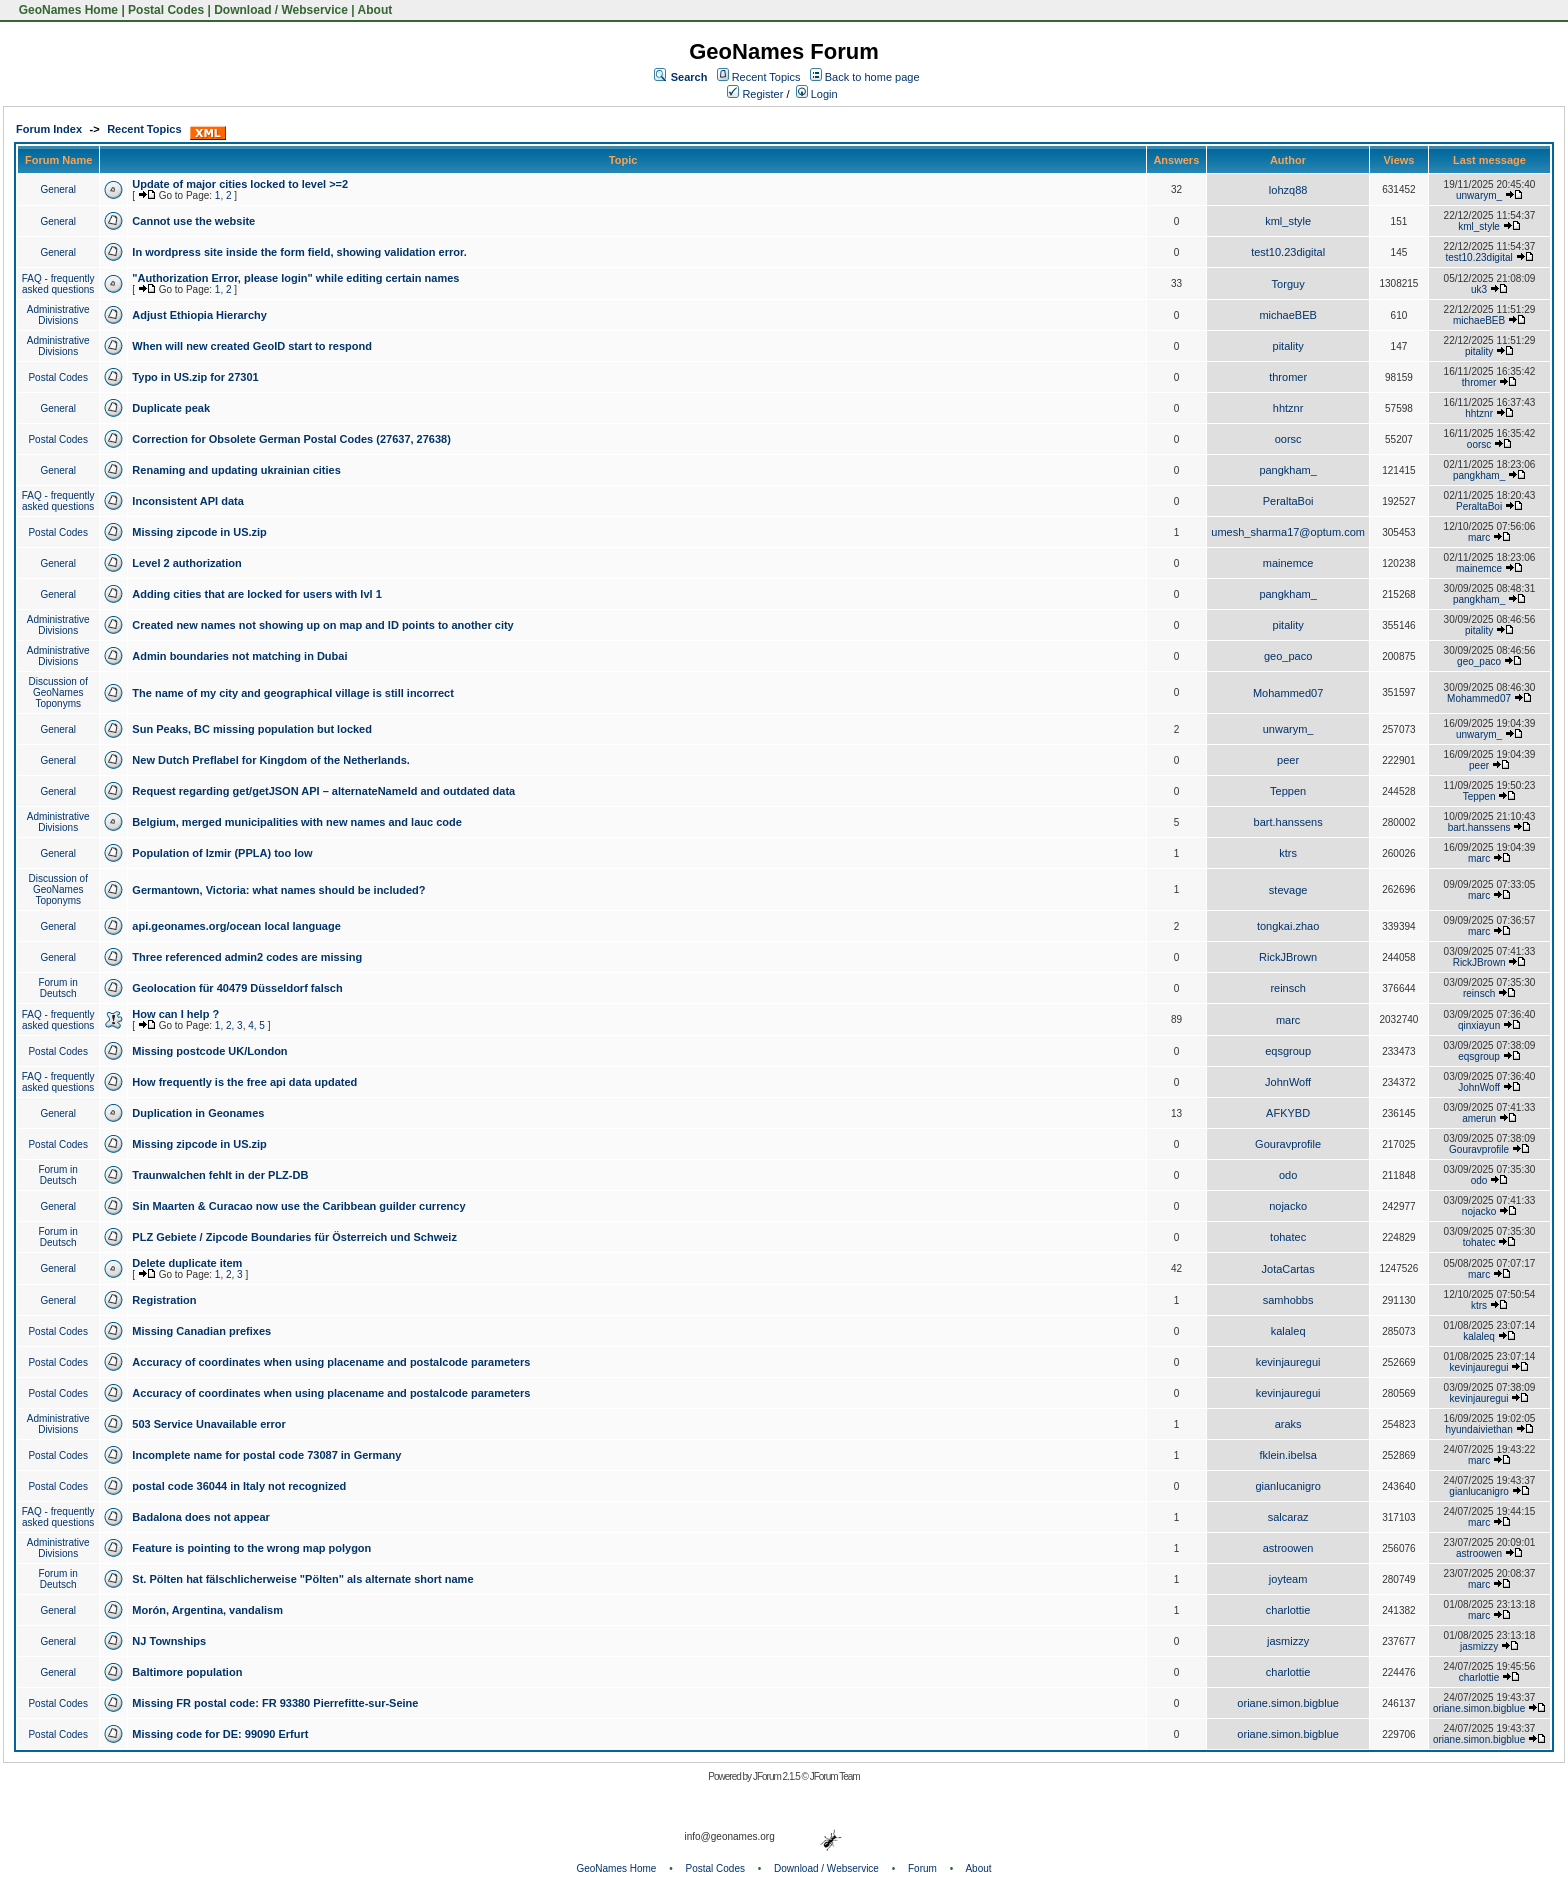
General (58, 189)
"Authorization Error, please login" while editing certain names (295, 278)
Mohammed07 (1288, 693)
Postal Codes (166, 10)
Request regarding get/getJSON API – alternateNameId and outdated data (323, 791)
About (375, 10)
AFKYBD (1288, 1113)
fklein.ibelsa (1287, 1455)
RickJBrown (1288, 957)
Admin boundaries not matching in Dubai (239, 656)
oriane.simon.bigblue (1288, 1703)
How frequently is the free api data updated (244, 1082)
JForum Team (835, 1776)
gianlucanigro (1287, 1486)
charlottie (1288, 1610)
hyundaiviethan (1478, 1429)
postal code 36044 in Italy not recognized (239, 1486)
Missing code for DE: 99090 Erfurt (220, 1734)
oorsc (1288, 439)
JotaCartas (1288, 1269)
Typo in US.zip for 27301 (195, 377)
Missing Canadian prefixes (201, 1331)
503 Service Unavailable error (208, 1424)
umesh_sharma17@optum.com (1288, 532)
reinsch (1287, 988)
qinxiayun (1479, 1025)
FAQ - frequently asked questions (58, 284)
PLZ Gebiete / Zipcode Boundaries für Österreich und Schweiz (294, 1237)
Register (755, 94)
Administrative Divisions (58, 315)
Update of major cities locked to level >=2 (240, 184)
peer (1288, 760)
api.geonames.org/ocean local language (236, 926)
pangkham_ (1288, 470)
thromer (1288, 377)
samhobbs (1288, 1300)
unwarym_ (1479, 195)
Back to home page (872, 77)
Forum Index (49, 129)
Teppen (1288, 791)
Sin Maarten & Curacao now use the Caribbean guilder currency (298, 1206)
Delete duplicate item (187, 1263)
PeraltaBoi (1288, 501)
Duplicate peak (171, 408)
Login (817, 94)
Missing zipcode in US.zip (199, 532)
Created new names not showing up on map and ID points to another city (322, 625)
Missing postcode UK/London (209, 1051)
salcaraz (1288, 1517)
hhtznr (1288, 408)
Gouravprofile (1288, 1144)
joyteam (1288, 1579)
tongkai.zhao (1288, 926)
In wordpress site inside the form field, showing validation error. (299, 252)
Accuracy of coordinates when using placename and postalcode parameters (331, 1362)
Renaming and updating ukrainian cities (236, 470)
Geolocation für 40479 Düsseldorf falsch (237, 988)
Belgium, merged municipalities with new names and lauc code (296, 822)
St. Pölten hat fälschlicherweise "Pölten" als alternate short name (302, 1579)
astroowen (1288, 1548)
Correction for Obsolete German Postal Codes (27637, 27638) (291, 439)
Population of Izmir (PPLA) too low (222, 853)
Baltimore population (187, 1672)
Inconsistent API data (187, 501)
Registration (164, 1300)
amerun (1479, 1118)
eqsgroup (1288, 1051)
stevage (1288, 890)
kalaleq (1288, 1331)
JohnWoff (1288, 1082)
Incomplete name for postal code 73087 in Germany (266, 1455)
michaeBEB (1287, 315)
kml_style (1288, 221)
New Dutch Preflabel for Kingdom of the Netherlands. (270, 760)
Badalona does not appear (201, 1517)
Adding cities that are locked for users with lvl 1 (256, 594)
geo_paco (1288, 656)
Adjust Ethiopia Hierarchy (199, 315)
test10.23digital (1288, 252)
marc (1479, 537)
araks (1288, 1424)
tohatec (1288, 1237)
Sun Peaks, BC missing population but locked (252, 729)
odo (1288, 1175)
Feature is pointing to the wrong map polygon (251, 1548)
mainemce (1288, 563)
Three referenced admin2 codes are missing (247, 957)
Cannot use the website (193, 221)
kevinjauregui (1288, 1362)
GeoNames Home (66, 10)
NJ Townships (169, 1641)
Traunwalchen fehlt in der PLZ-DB (220, 1175)
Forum (922, 1868)
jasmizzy (1288, 1641)
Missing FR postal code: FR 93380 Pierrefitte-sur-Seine (275, 1703)
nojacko (1288, 1206)
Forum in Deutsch (57, 988)
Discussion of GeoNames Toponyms (57, 692)
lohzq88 (1288, 190)
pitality (1288, 346)
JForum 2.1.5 (777, 1776)
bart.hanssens (1288, 822)
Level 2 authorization (186, 563)
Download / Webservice (281, 10)
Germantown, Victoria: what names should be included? (278, 890)
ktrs (1288, 853)
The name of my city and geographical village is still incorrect (293, 693)
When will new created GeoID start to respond (252, 346)
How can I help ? (175, 1014)
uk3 (1479, 289)
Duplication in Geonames (198, 1113)
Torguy (1288, 284)
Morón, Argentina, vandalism (207, 1610)
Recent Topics (766, 77)
